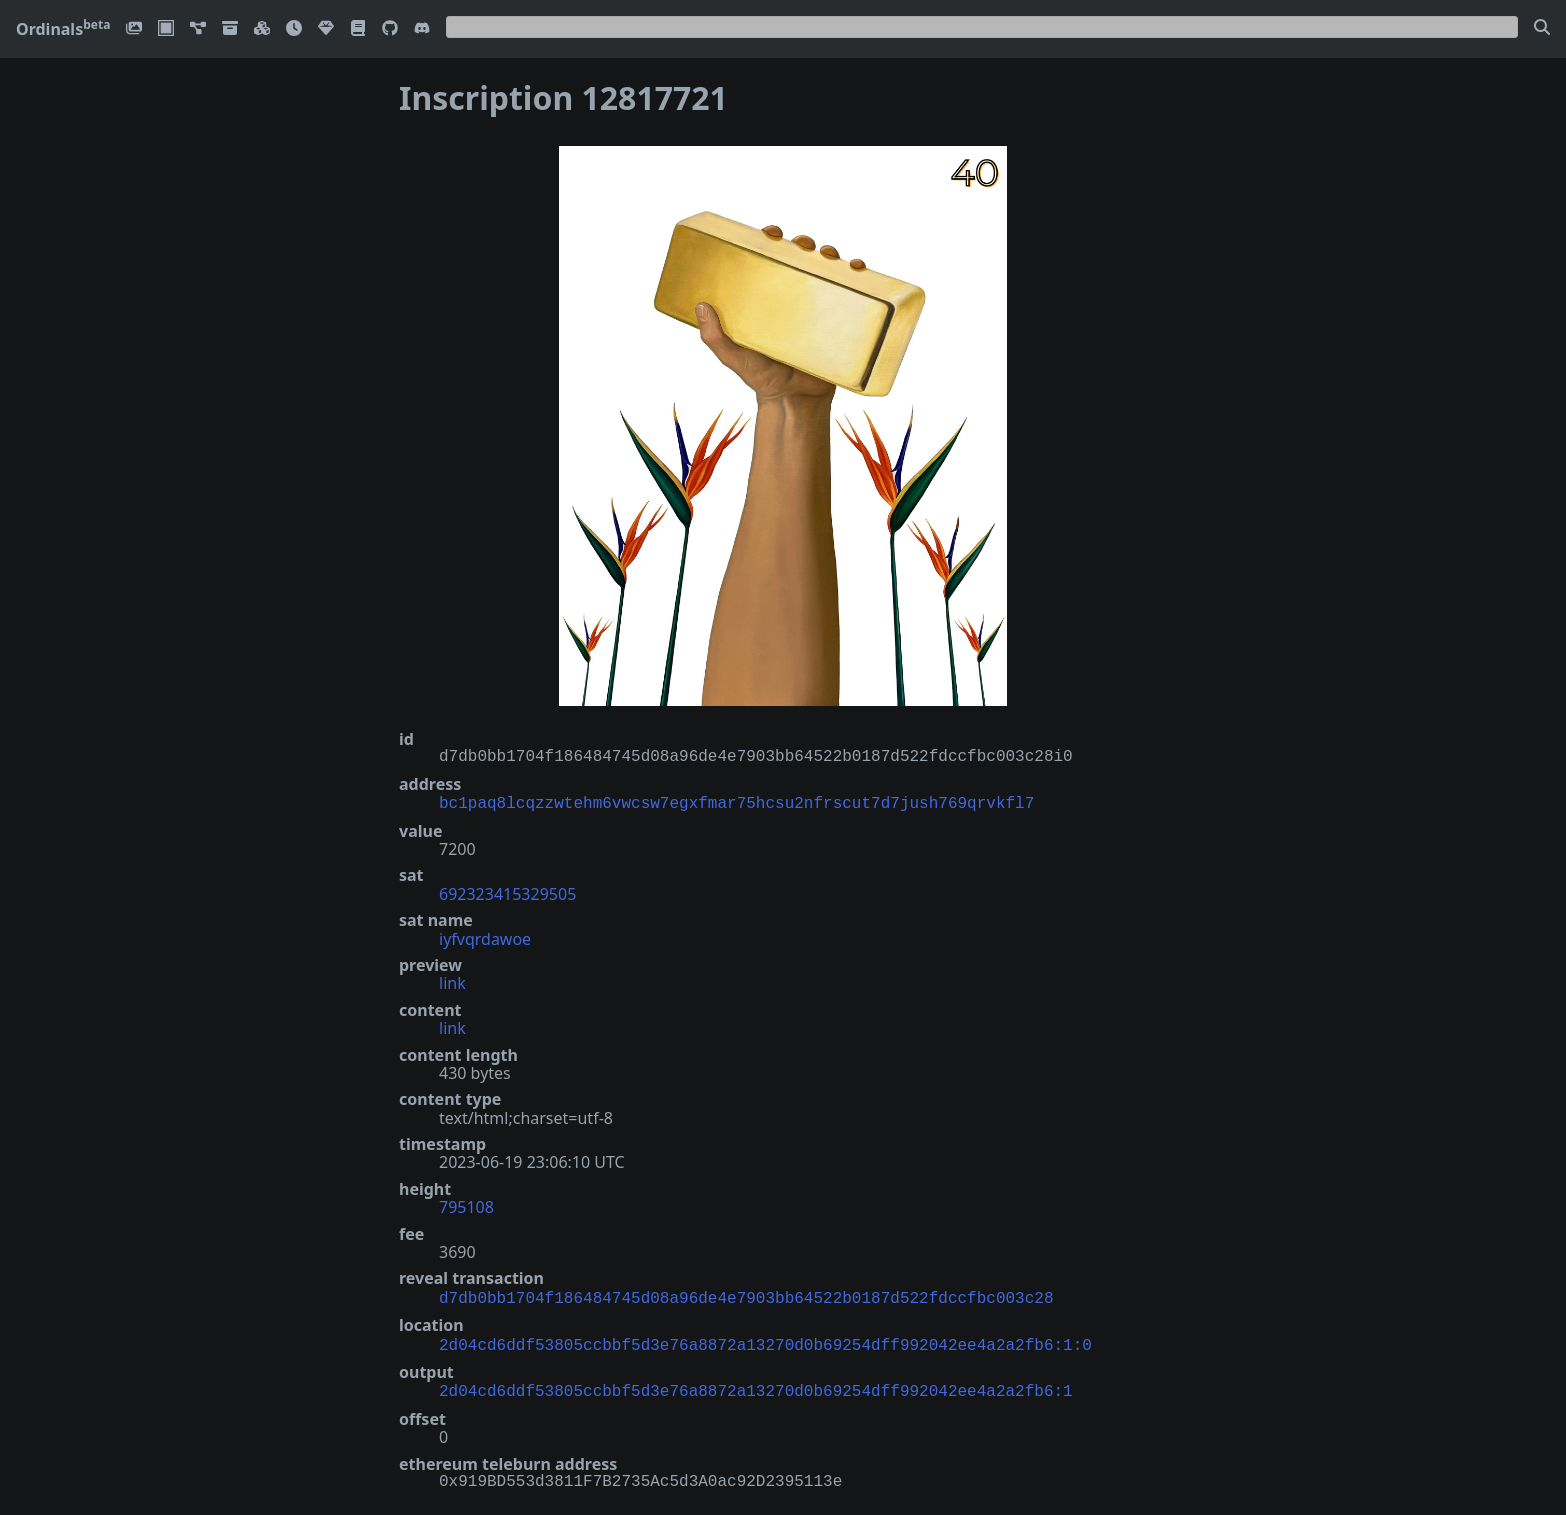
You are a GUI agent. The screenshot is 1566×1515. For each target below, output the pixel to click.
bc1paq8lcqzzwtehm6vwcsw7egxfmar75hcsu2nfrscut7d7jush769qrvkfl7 (736, 802)
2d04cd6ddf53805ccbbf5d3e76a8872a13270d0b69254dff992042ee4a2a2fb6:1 (756, 1384)
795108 (466, 1205)
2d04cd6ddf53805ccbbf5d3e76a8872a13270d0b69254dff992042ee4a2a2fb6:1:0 (765, 1340)
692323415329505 (507, 892)
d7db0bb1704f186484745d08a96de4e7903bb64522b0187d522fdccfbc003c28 (746, 1295)
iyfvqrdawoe (485, 937)
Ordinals (63, 29)
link (452, 981)
